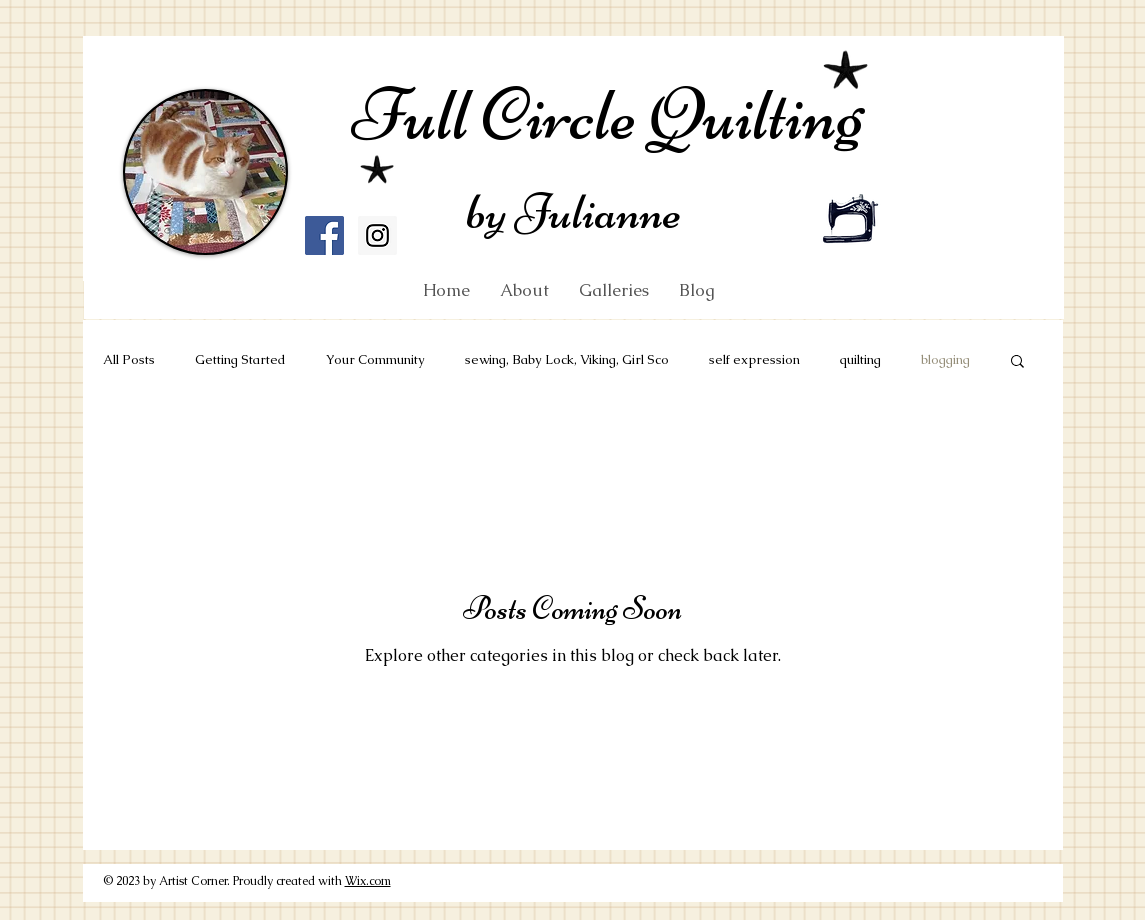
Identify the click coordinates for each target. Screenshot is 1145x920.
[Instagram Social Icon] (377, 235)
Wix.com (368, 881)
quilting (860, 359)
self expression (754, 359)
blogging (945, 359)
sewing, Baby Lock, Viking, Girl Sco (567, 359)
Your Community (375, 359)
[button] (1017, 362)
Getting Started (240, 359)
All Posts (129, 359)
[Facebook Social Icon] (324, 235)
